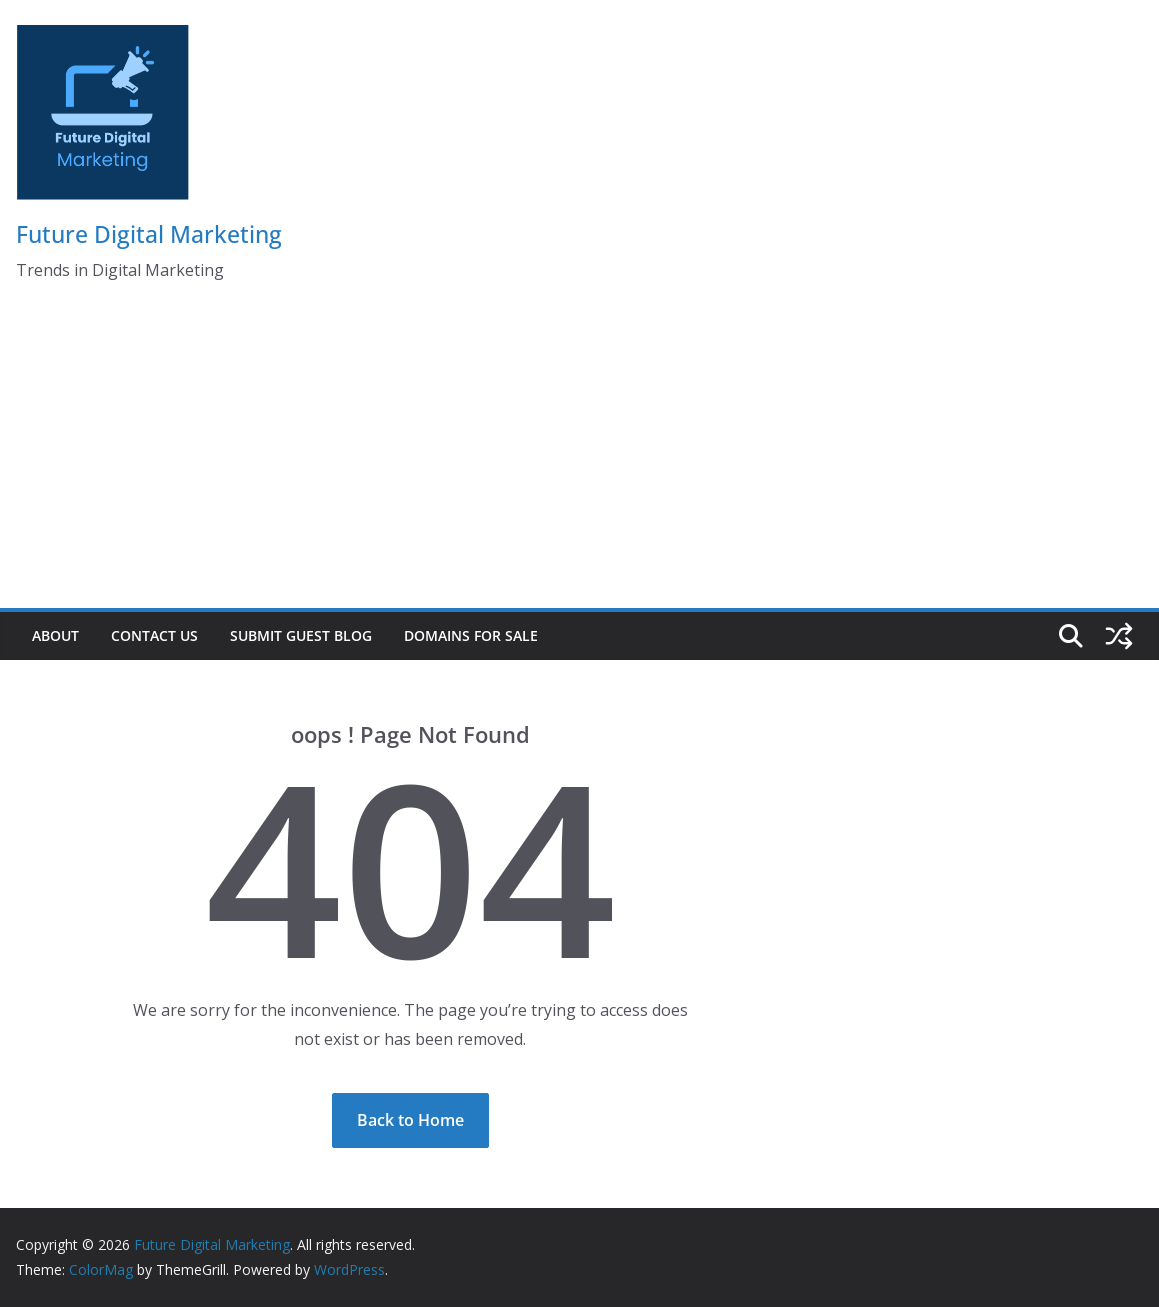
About (55, 635)
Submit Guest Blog (301, 635)
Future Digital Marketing (149, 234)
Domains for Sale (471, 635)
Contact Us (154, 635)
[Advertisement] (579, 458)
